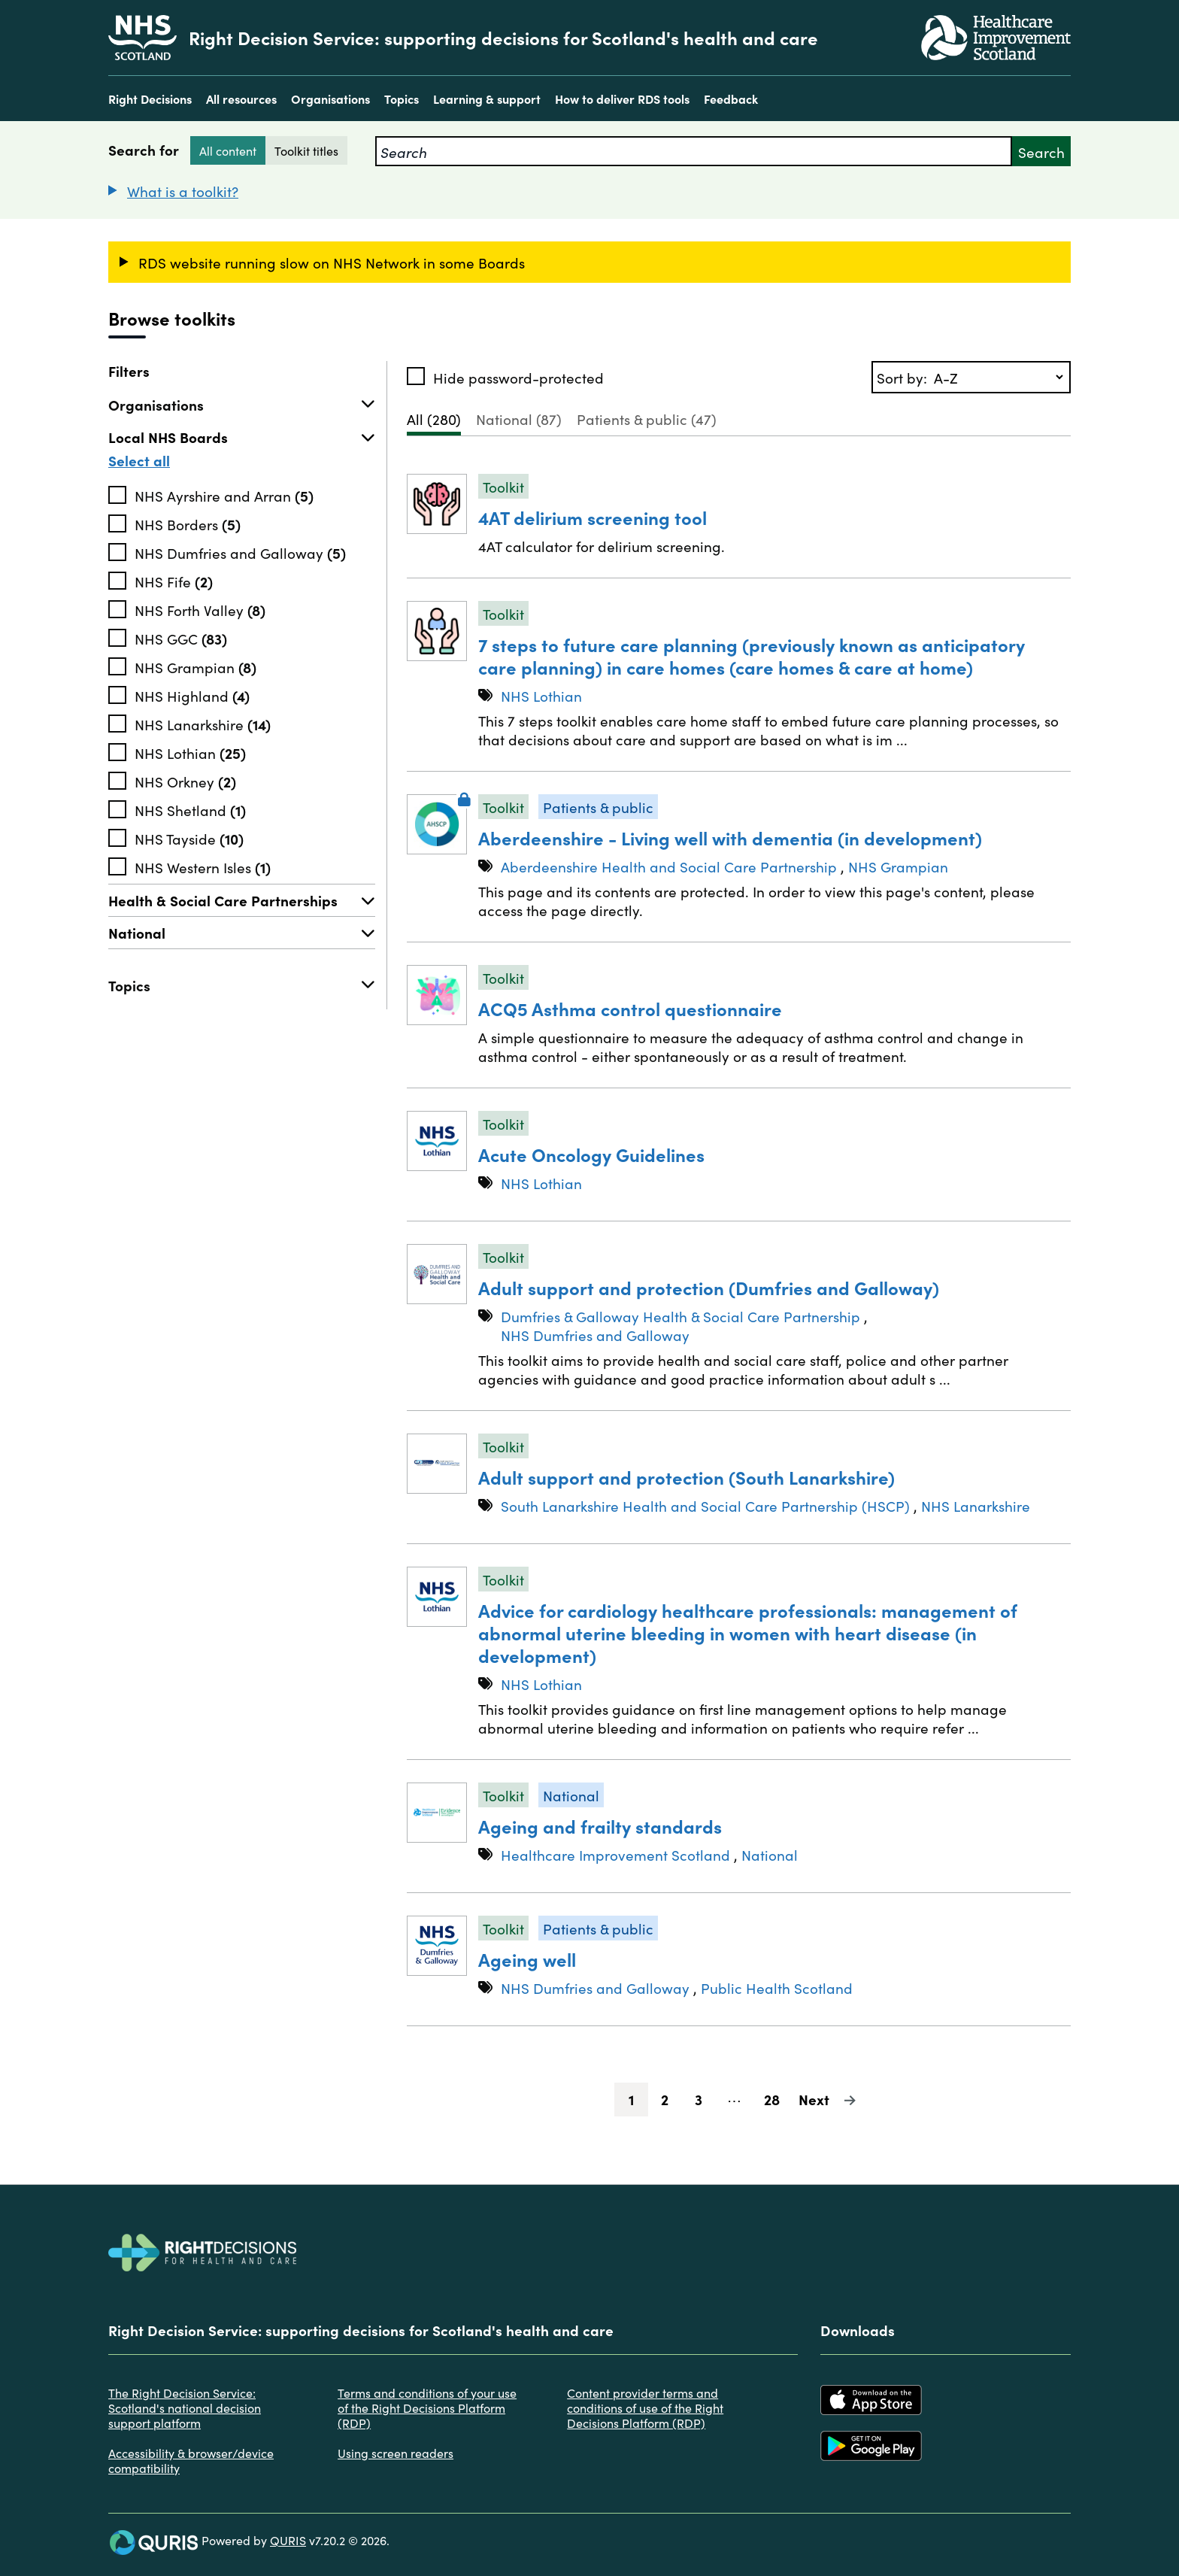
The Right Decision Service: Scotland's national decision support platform (184, 2407)
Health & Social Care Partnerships (241, 900)
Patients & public (647, 418)
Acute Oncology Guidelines (591, 1154)
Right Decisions (150, 98)
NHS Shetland (190, 809)
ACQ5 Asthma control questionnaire (630, 1008)
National (241, 932)
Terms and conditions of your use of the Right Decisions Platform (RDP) (427, 2407)
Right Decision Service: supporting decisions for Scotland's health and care (503, 37)
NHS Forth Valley (200, 609)
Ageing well (527, 1958)
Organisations (330, 98)
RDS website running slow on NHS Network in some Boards (331, 262)
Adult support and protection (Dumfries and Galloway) (708, 1287)
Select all (139, 460)
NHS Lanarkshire (203, 723)
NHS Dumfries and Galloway (240, 552)
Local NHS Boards (241, 437)
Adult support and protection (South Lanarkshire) (686, 1476)
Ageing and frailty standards (600, 1825)
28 (777, 2099)
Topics (401, 98)
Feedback (731, 98)
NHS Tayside (189, 838)
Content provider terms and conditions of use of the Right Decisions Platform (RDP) (645, 2407)
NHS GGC (181, 638)
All (434, 418)
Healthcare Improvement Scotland (615, 1854)
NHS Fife (174, 580)
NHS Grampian (195, 666)
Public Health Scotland (777, 1987)
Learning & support (487, 98)
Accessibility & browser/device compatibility (191, 2460)
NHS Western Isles (203, 866)
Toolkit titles (306, 150)
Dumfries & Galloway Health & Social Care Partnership (680, 1316)
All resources (241, 98)
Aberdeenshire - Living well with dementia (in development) (730, 837)
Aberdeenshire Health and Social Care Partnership (669, 866)
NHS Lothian (190, 752)
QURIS (288, 2540)
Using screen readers (395, 2452)
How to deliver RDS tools (622, 98)
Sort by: (904, 377)
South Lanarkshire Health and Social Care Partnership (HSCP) (705, 1505)
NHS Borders (188, 523)
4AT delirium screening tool (592, 517)
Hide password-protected (518, 377)
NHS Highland (192, 695)
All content (227, 150)
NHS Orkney (185, 780)
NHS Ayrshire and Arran (224, 495)
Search (1041, 151)
